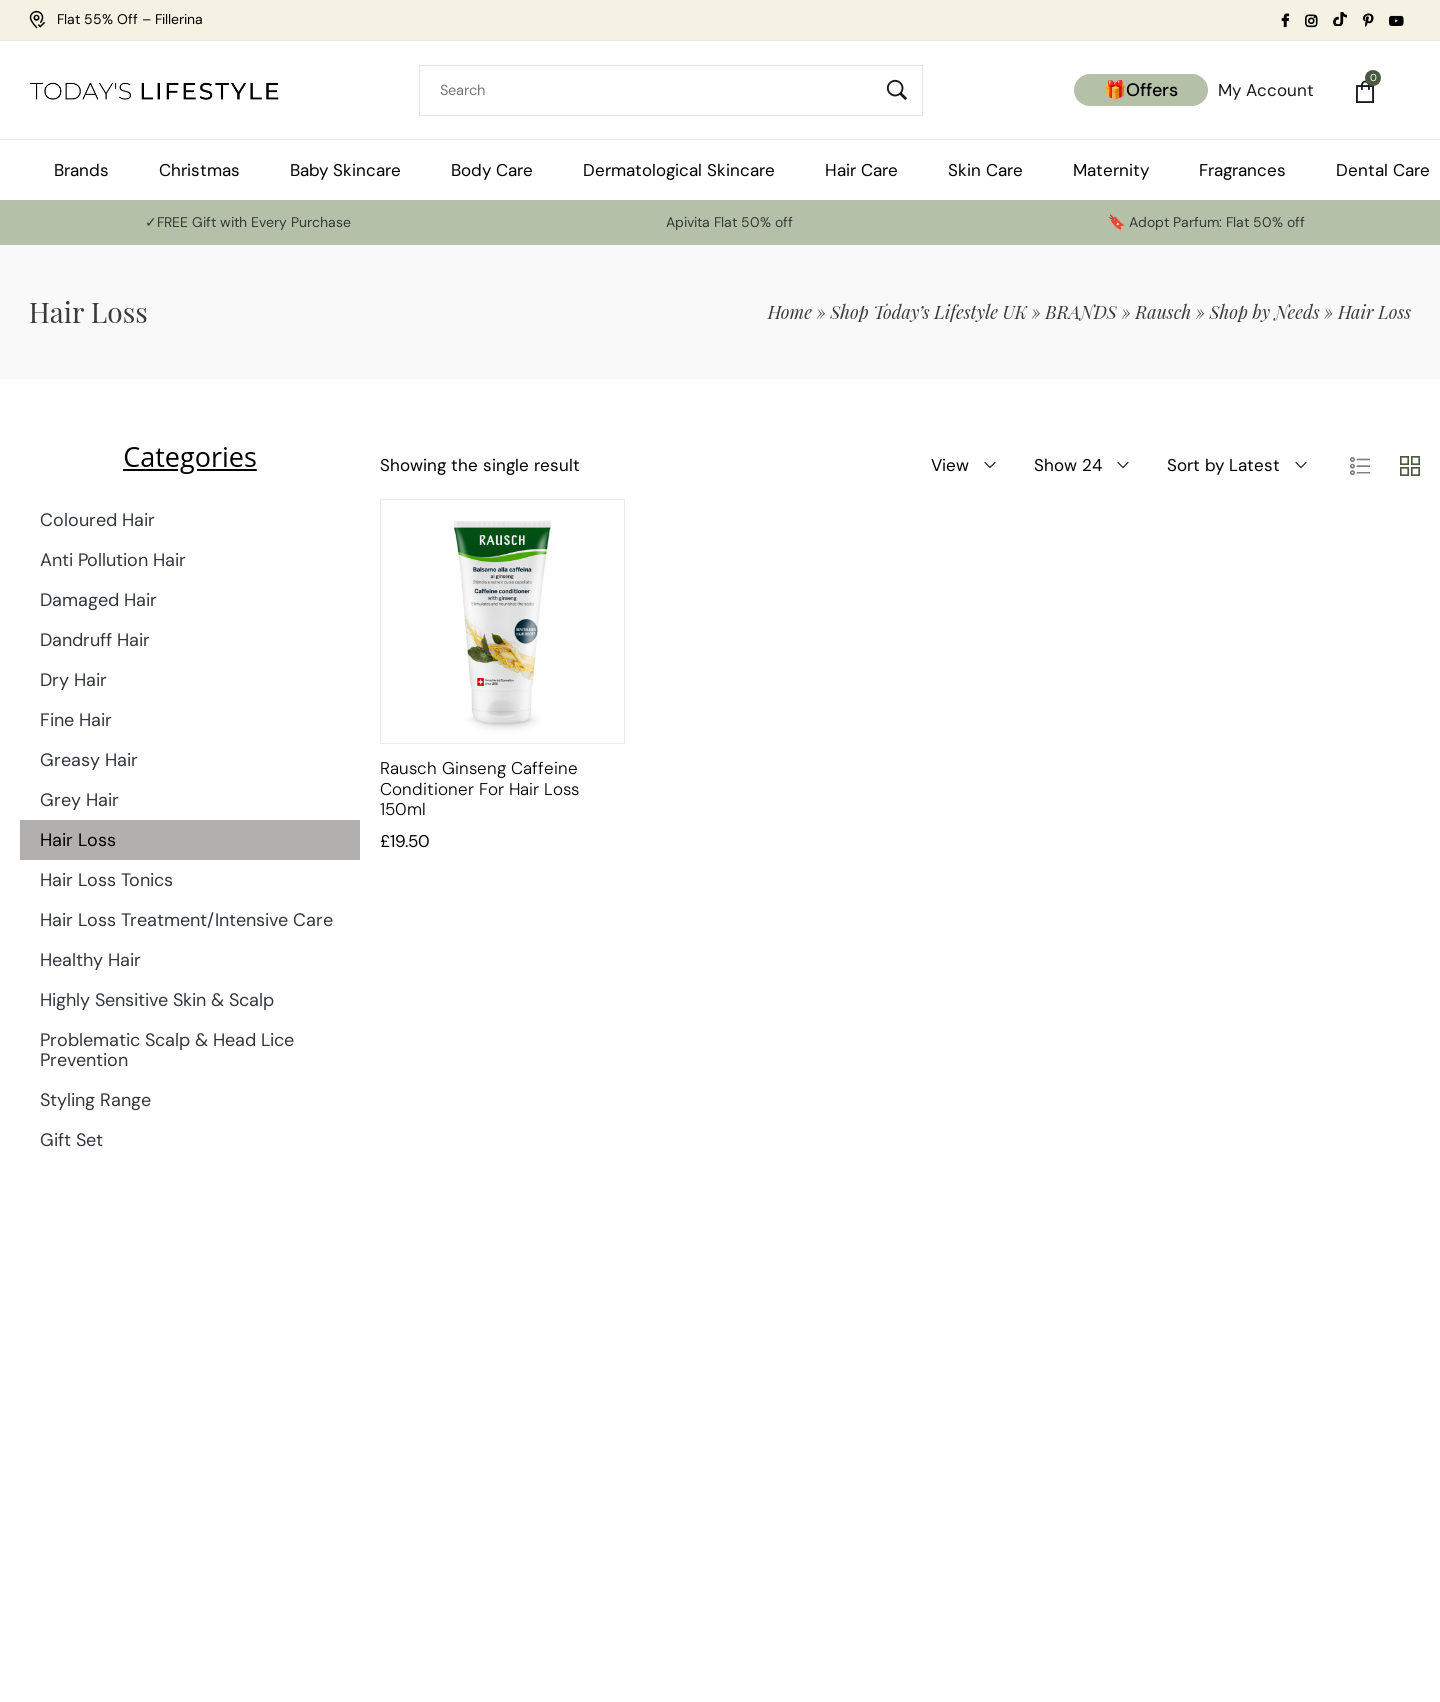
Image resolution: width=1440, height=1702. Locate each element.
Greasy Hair (89, 760)
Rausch (1163, 312)
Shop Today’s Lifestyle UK (928, 312)
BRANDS (1081, 312)
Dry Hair (73, 680)
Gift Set (71, 1140)
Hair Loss (78, 840)
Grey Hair (79, 800)
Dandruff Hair (95, 640)
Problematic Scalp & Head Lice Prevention (167, 1050)
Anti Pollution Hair (113, 560)
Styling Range (95, 1100)
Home (790, 312)
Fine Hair (76, 720)
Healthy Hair (90, 960)
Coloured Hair (97, 520)
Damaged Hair (98, 600)
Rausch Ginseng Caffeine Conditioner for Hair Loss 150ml (479, 788)
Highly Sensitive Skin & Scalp (157, 1000)
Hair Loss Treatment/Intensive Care (186, 920)
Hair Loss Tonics (106, 880)
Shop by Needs (1265, 312)
